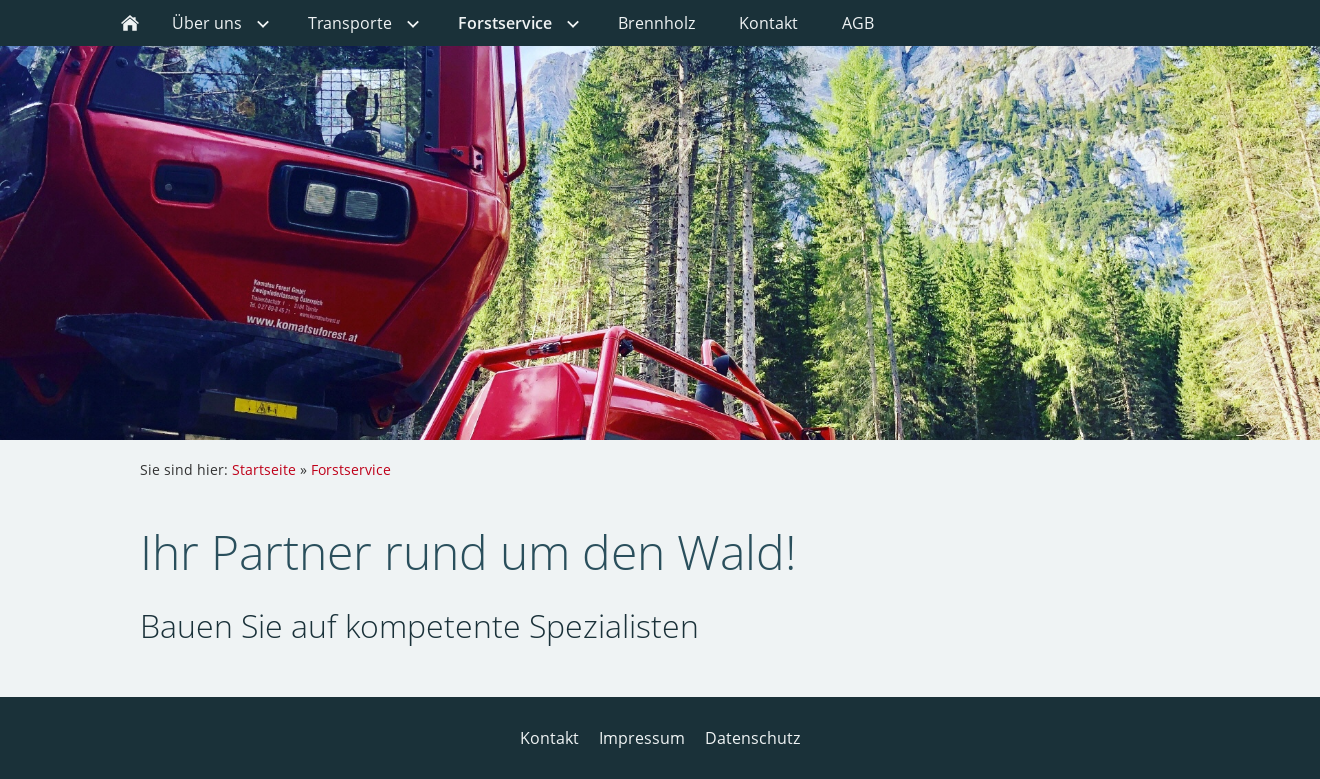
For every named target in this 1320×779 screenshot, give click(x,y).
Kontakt (549, 738)
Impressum (642, 738)
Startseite (264, 469)
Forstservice (351, 469)
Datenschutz (752, 738)
